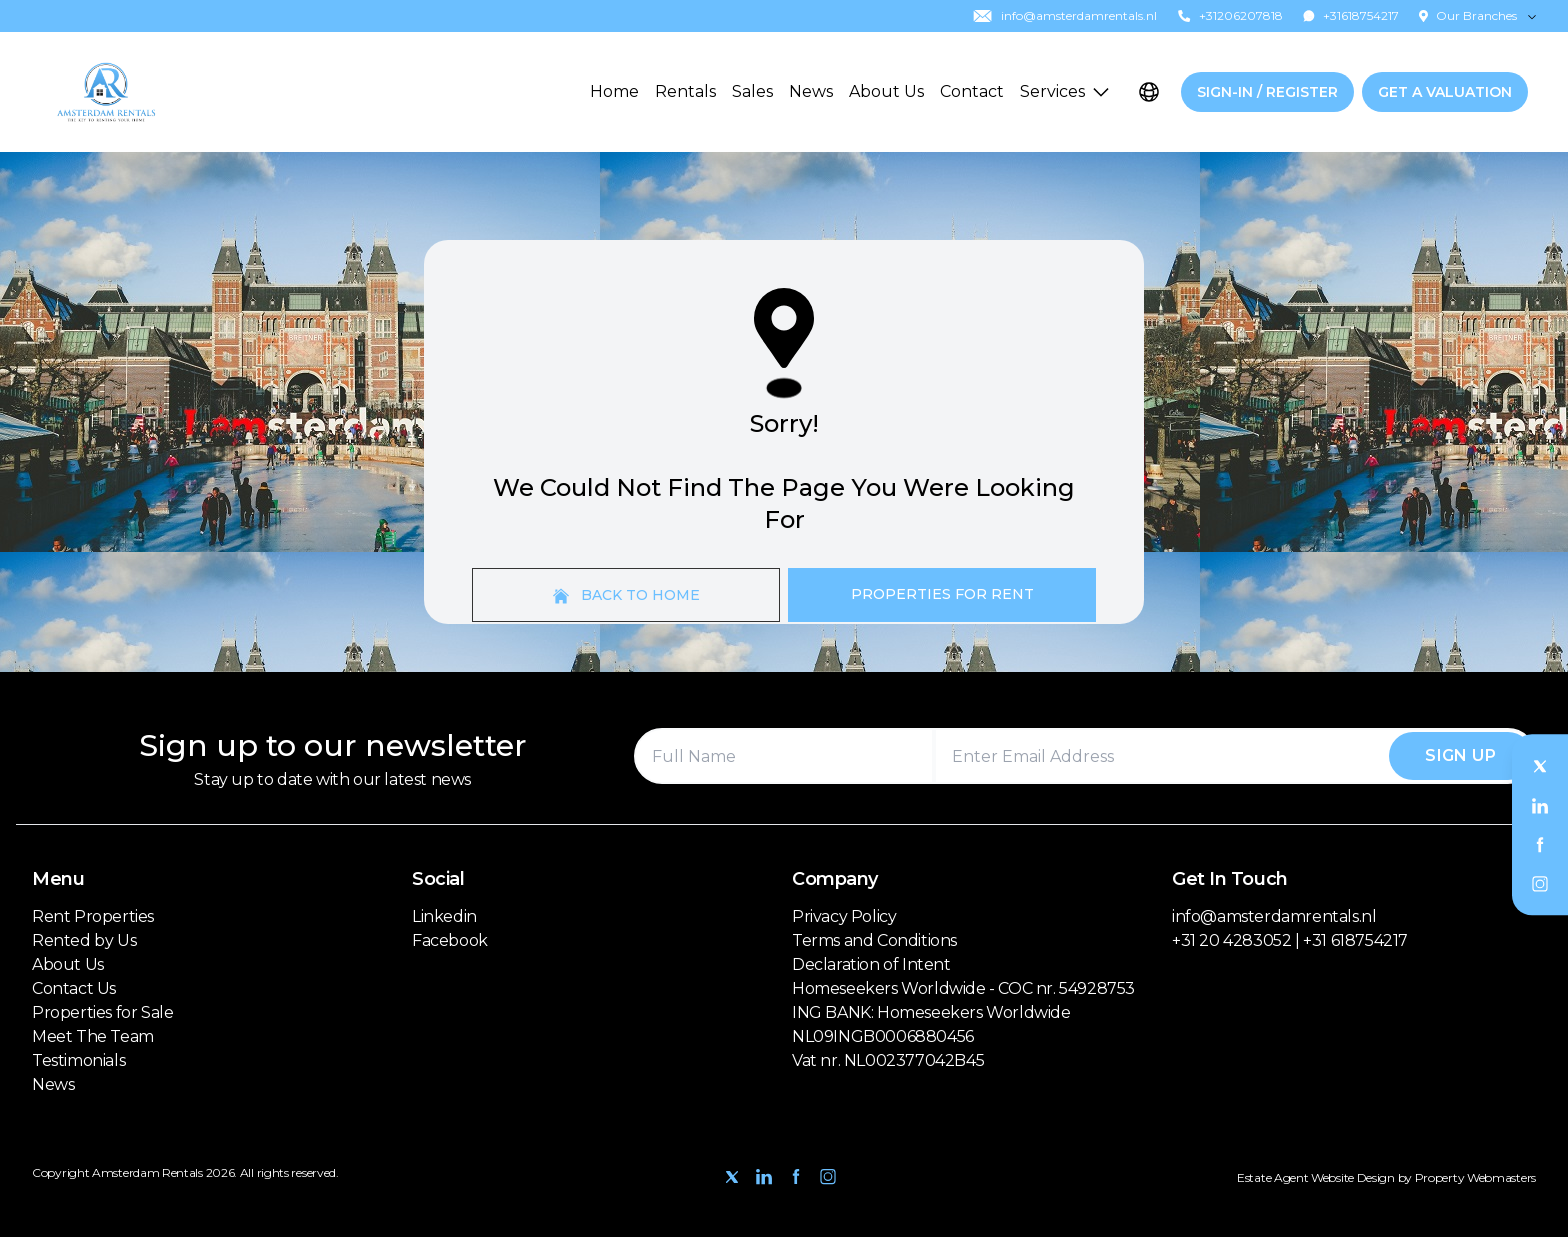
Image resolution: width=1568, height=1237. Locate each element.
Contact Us (74, 988)
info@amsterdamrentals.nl (1274, 916)
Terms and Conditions (874, 940)
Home (614, 91)
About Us (886, 91)
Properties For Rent (942, 594)
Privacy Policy (844, 916)
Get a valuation (1445, 92)
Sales (752, 91)
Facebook (450, 940)
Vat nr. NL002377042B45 (888, 1060)
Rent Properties (93, 916)
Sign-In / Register (1267, 92)
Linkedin (444, 916)
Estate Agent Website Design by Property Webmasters (1386, 1177)
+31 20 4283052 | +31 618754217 (1290, 940)
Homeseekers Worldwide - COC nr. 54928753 (963, 988)
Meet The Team (93, 1036)
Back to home (626, 595)
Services (1064, 91)
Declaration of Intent (871, 964)
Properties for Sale (102, 1012)
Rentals (685, 91)
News (811, 91)
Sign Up (1460, 755)
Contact (972, 91)
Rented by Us (84, 940)
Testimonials (78, 1060)
